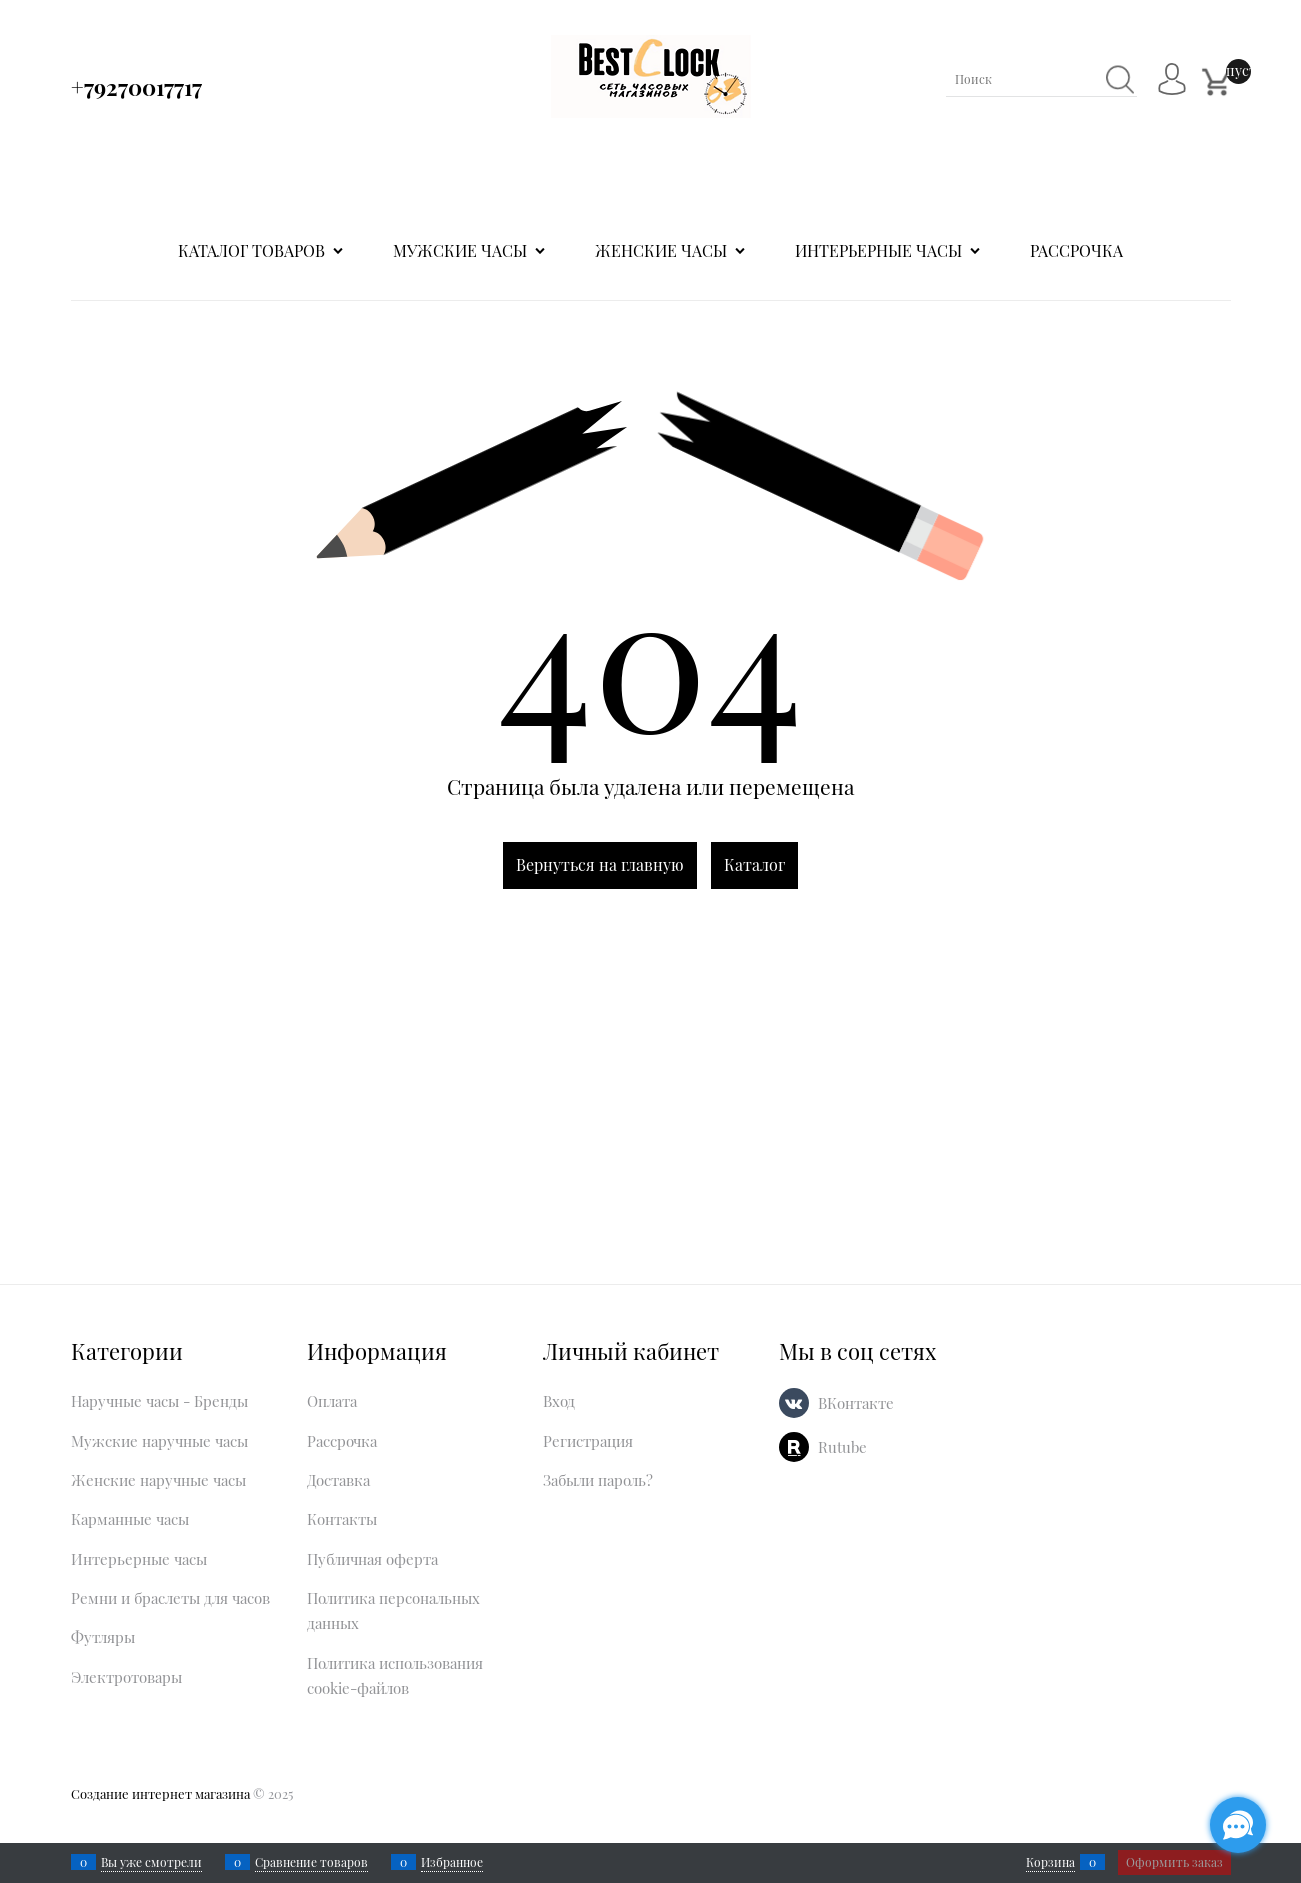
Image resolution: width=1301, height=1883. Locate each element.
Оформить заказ (1174, 1862)
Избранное (452, 1862)
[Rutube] (794, 1447)
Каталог (754, 864)
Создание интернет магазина (160, 1793)
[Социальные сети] (1238, 1825)
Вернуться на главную (600, 864)
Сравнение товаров (311, 1862)
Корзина (1050, 1862)
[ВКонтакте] (794, 1403)
